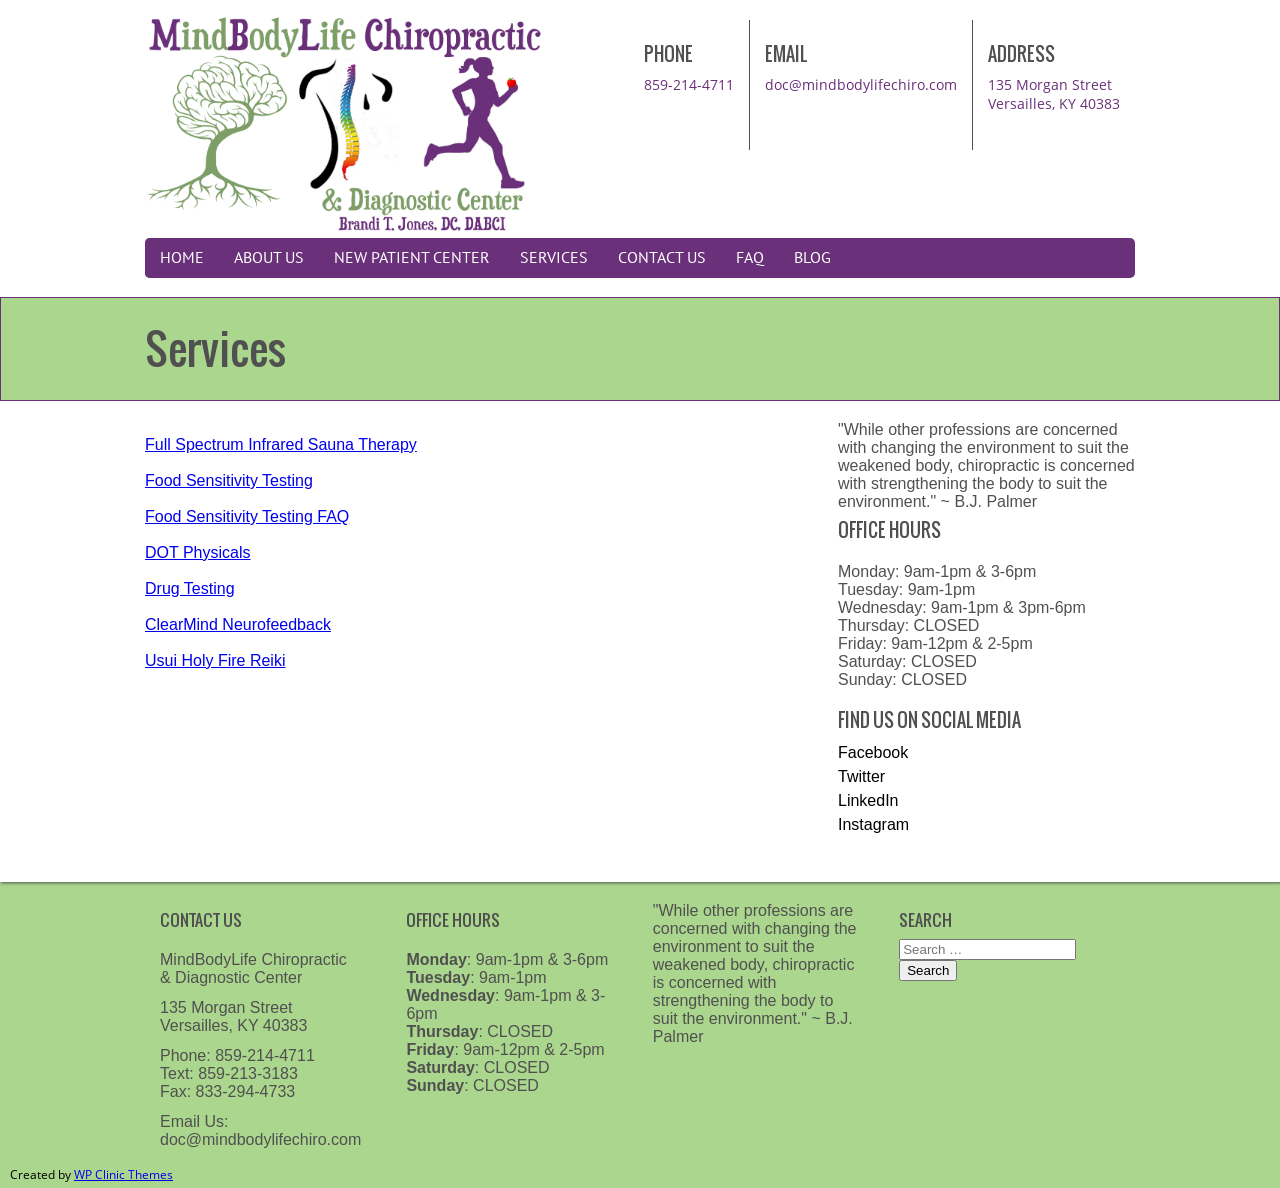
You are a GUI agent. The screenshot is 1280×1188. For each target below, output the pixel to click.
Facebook (873, 752)
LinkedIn (868, 800)
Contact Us (662, 258)
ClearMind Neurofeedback (238, 624)
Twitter (861, 776)
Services (554, 258)
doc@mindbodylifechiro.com (861, 84)
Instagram (873, 824)
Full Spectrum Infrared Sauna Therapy (281, 444)
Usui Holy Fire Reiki (215, 660)
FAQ (750, 258)
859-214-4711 (689, 84)
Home (182, 258)
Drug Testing (190, 588)
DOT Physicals (198, 552)
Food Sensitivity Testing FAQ (247, 516)
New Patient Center (412, 258)
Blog (812, 258)
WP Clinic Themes (123, 1174)
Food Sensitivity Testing (229, 480)
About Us (269, 258)
